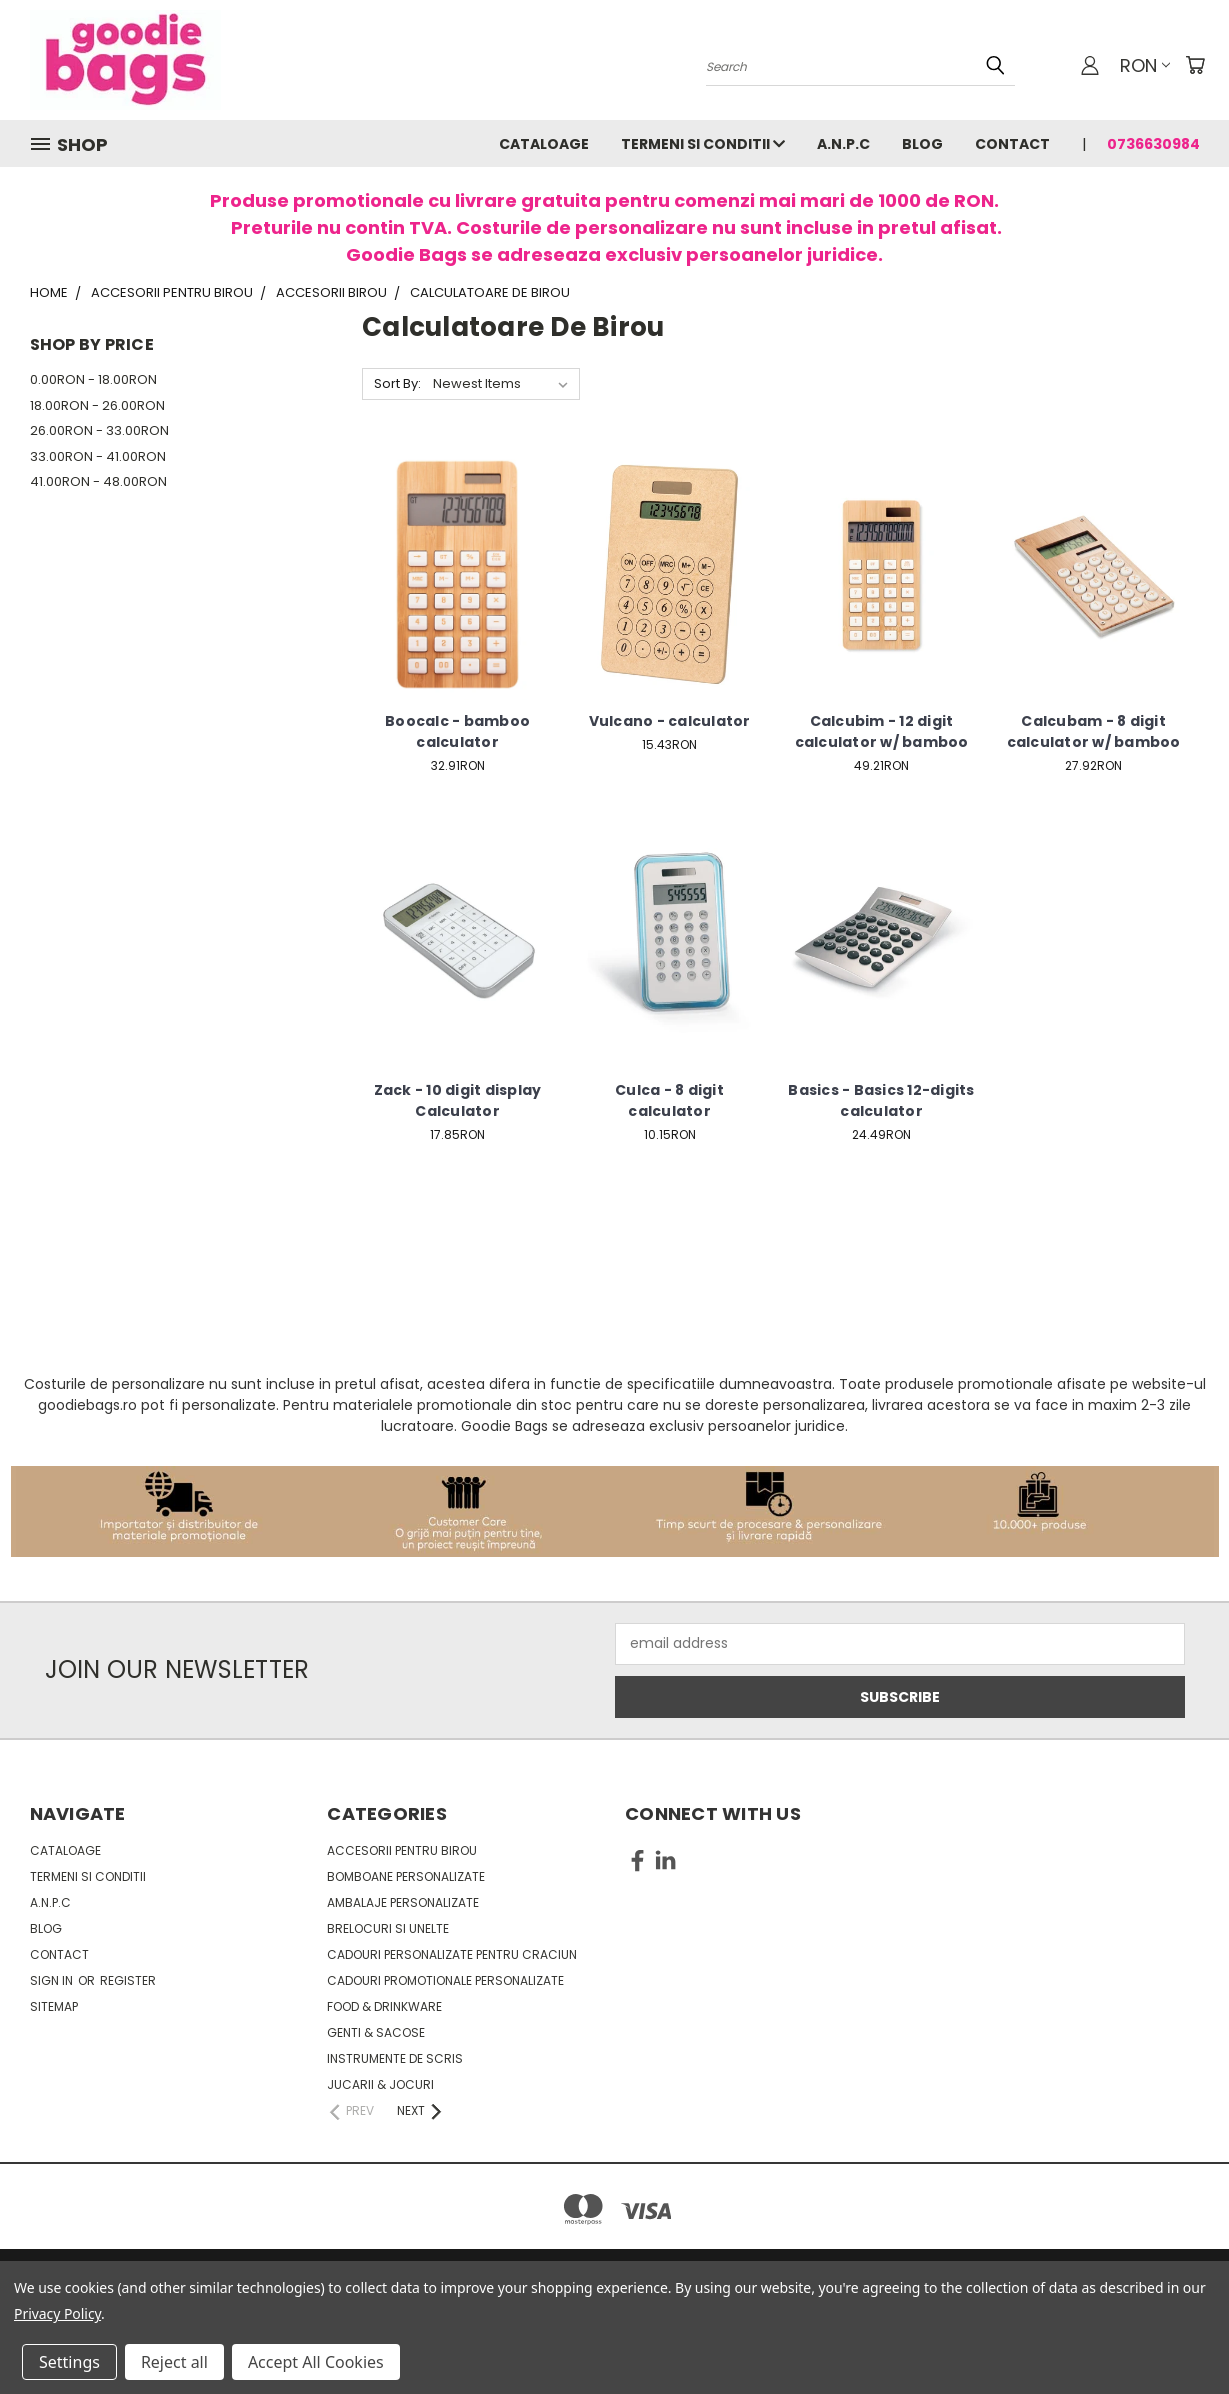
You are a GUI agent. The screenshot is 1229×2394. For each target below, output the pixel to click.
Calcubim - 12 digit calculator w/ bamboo (882, 731)
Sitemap (54, 2006)
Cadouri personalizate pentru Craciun (452, 1954)
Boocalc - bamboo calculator (457, 731)
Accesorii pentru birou (402, 1850)
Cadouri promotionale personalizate (445, 1980)
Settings (69, 2362)
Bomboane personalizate (406, 1876)
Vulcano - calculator (670, 721)
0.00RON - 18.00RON (93, 379)
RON (1145, 65)
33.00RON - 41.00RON (98, 456)
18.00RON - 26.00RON (97, 405)
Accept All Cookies (316, 2362)
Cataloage (544, 144)
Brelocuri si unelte (388, 1928)
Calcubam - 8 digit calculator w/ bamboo (1094, 731)
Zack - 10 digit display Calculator (458, 1100)
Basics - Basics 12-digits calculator (881, 1100)
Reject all (174, 2362)
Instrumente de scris (395, 2058)
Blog (922, 144)
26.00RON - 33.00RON (99, 430)
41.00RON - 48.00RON (98, 481)
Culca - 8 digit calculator (669, 1100)
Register (128, 1980)
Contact (1012, 144)
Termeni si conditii (703, 144)
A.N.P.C (843, 144)
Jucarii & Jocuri (380, 2084)
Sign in (53, 1980)
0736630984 (1153, 144)
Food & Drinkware (384, 2006)
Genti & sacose (376, 2032)
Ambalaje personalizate (403, 1902)
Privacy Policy (57, 2313)
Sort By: (397, 383)
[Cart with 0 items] (1195, 65)
